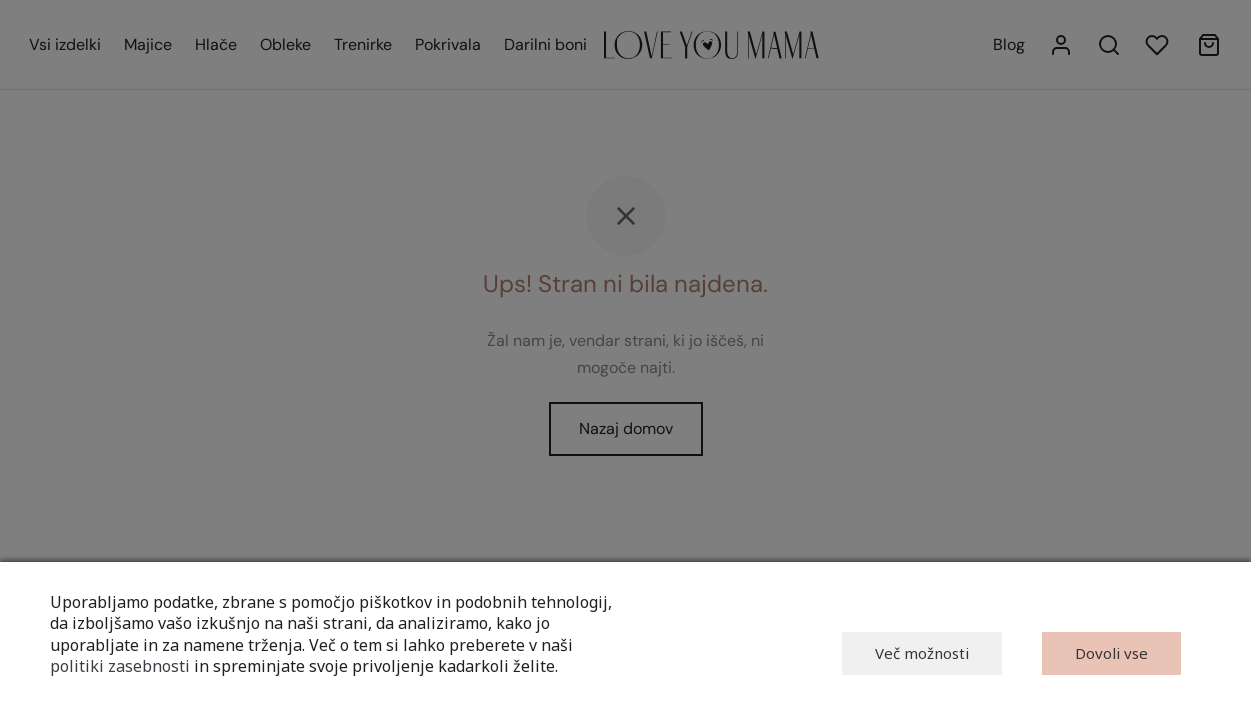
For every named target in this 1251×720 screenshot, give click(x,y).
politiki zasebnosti (120, 666)
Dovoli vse (1111, 653)
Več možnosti (922, 653)
